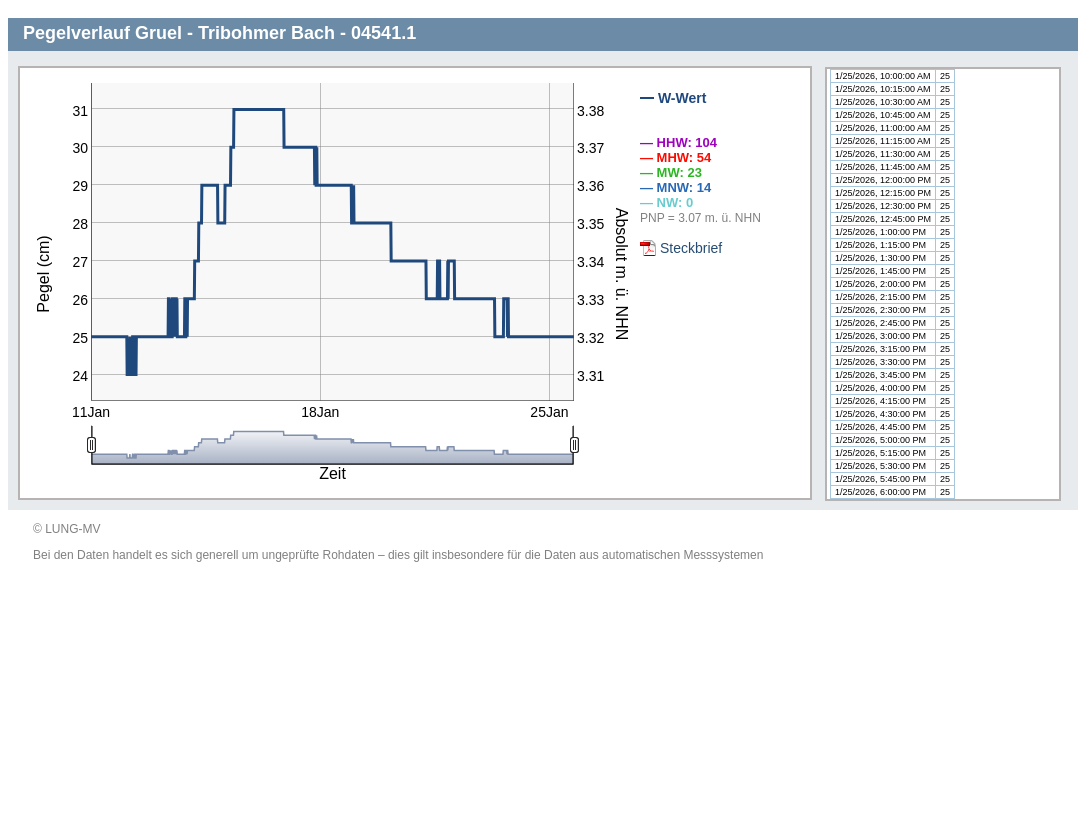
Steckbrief (691, 248)
